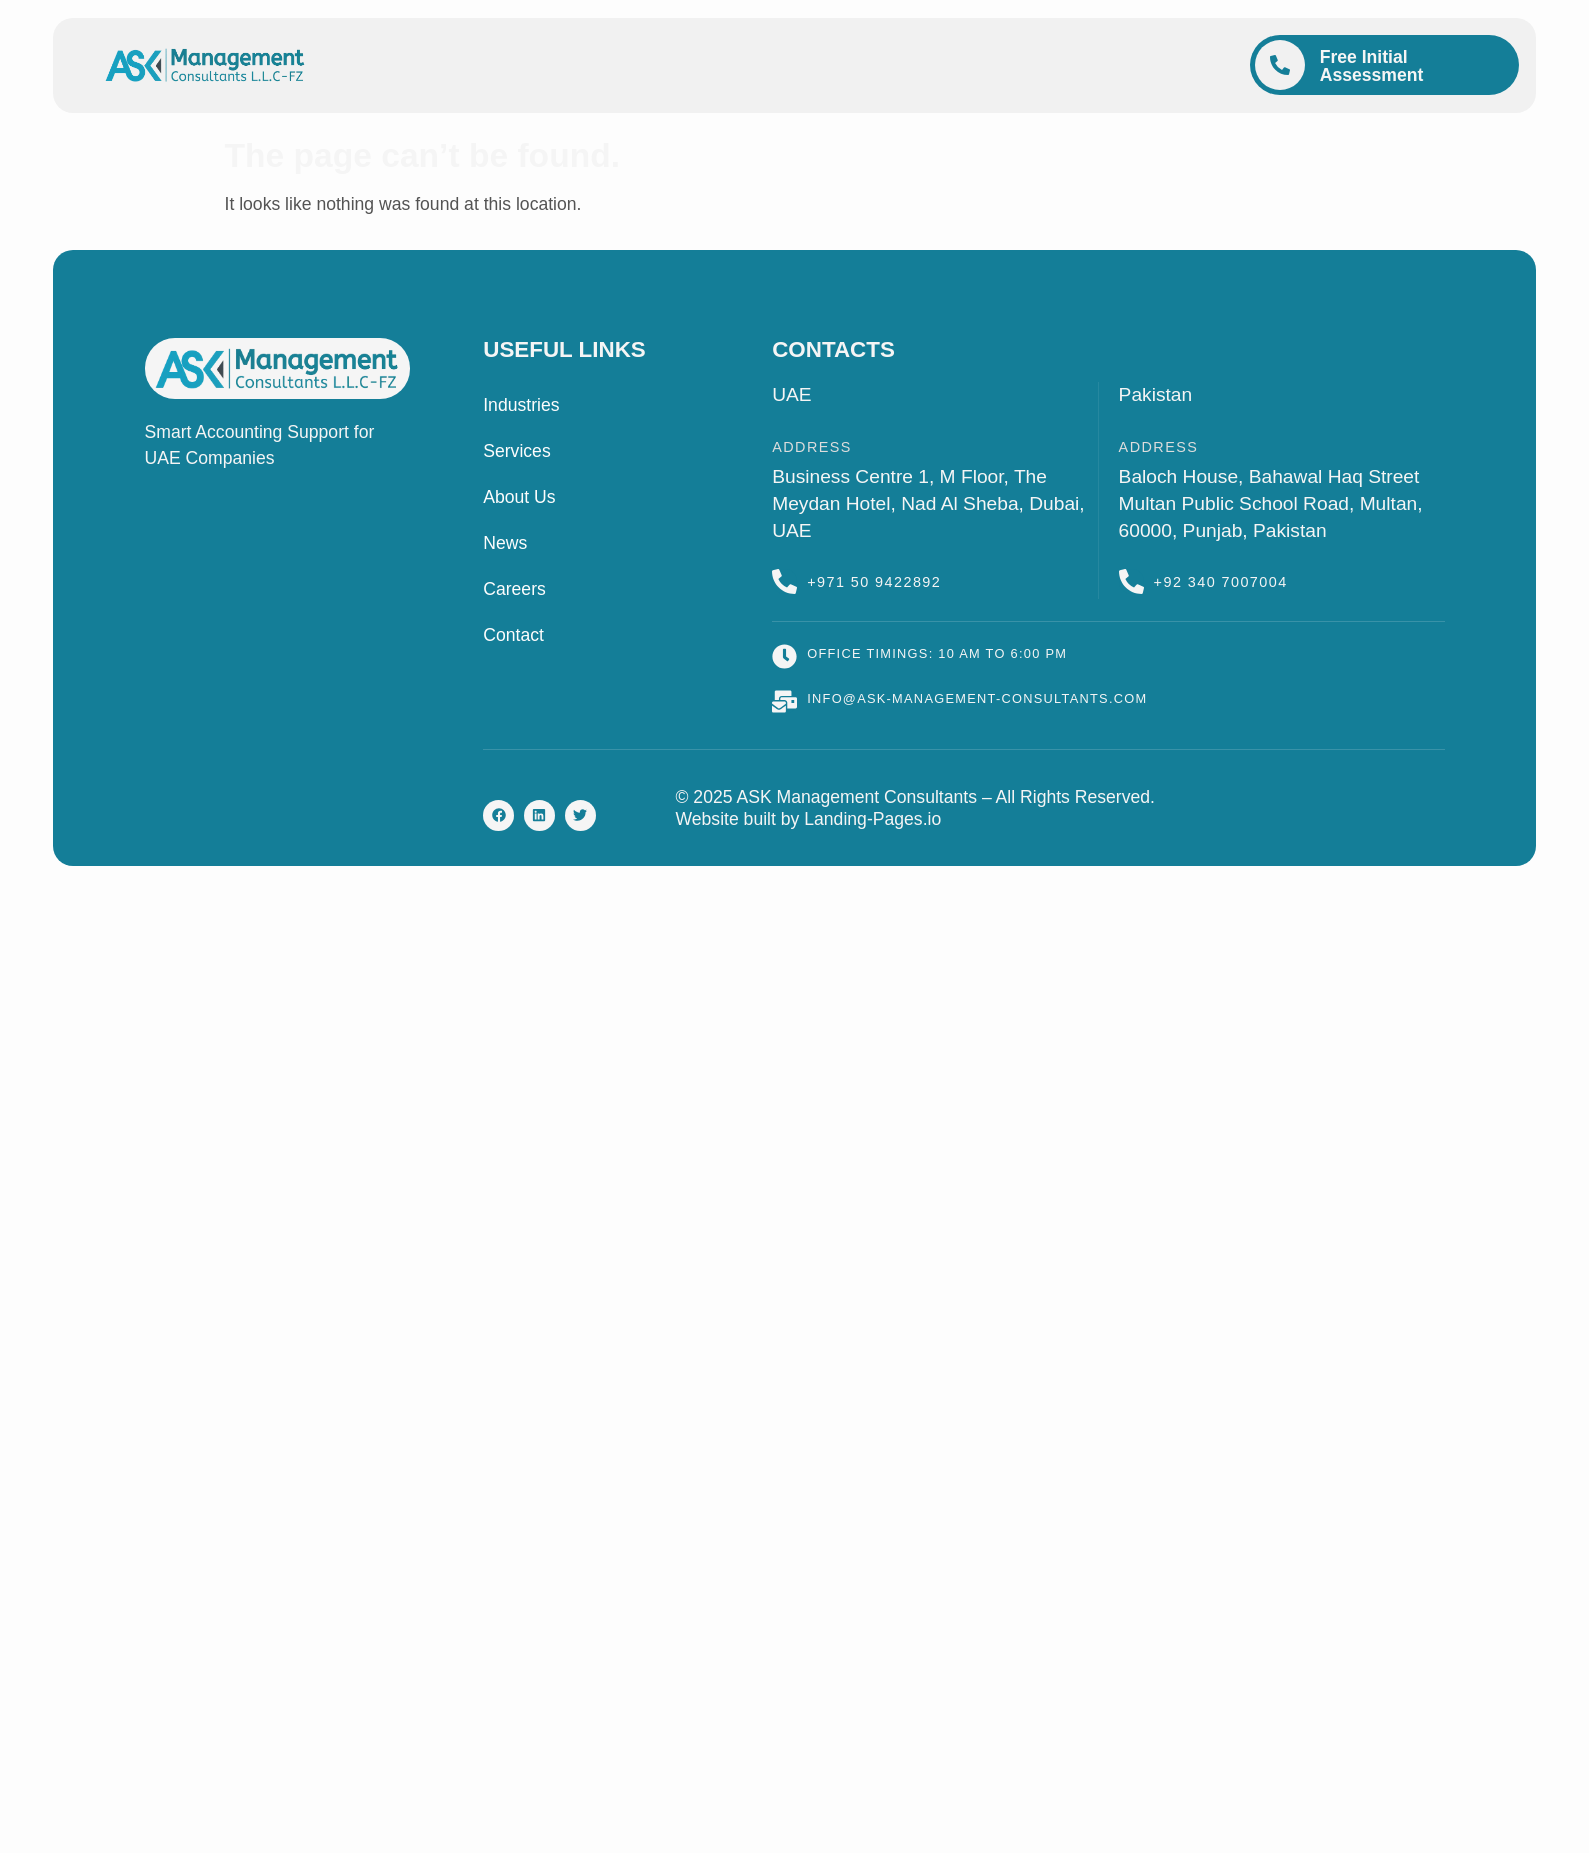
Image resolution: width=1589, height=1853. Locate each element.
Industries (521, 405)
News (505, 543)
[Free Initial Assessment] (1280, 65)
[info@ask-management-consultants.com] (784, 701)
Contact (513, 635)
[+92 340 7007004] (1131, 581)
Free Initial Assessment (1372, 66)
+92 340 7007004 (1221, 582)
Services (516, 451)
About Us (519, 497)
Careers (514, 589)
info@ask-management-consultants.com (977, 698)
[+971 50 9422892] (784, 581)
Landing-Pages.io (872, 819)
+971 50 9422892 (874, 582)
